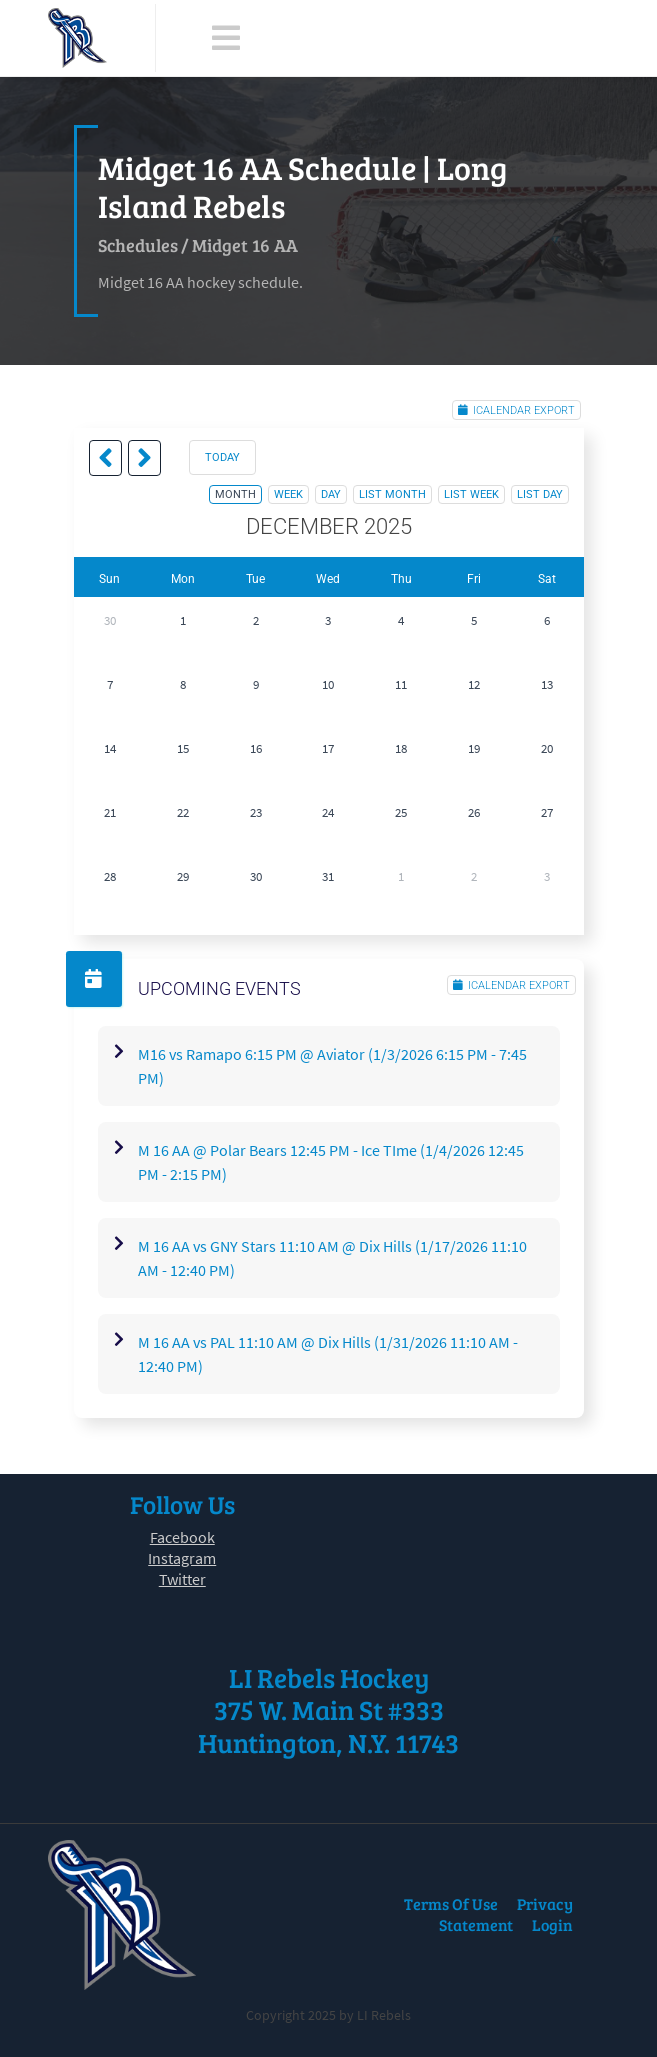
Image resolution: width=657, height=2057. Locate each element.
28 (110, 876)
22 (183, 812)
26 (474, 812)
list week (471, 494)
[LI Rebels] (77, 38)
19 (474, 748)
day (331, 494)
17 (328, 748)
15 (183, 748)
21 (110, 812)
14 (110, 748)
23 (256, 812)
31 (328, 876)
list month (392, 494)
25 (401, 812)
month (235, 494)
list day (540, 494)
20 (547, 748)
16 (256, 748)
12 (474, 684)
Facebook (182, 1537)
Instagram (182, 1558)
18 (401, 748)
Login (552, 1924)
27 (547, 812)
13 (547, 684)
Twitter (182, 1579)
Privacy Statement (506, 1914)
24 (328, 812)
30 (110, 620)
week (288, 494)
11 (401, 684)
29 (183, 876)
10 (328, 684)
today (222, 457)
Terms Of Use (451, 1903)
